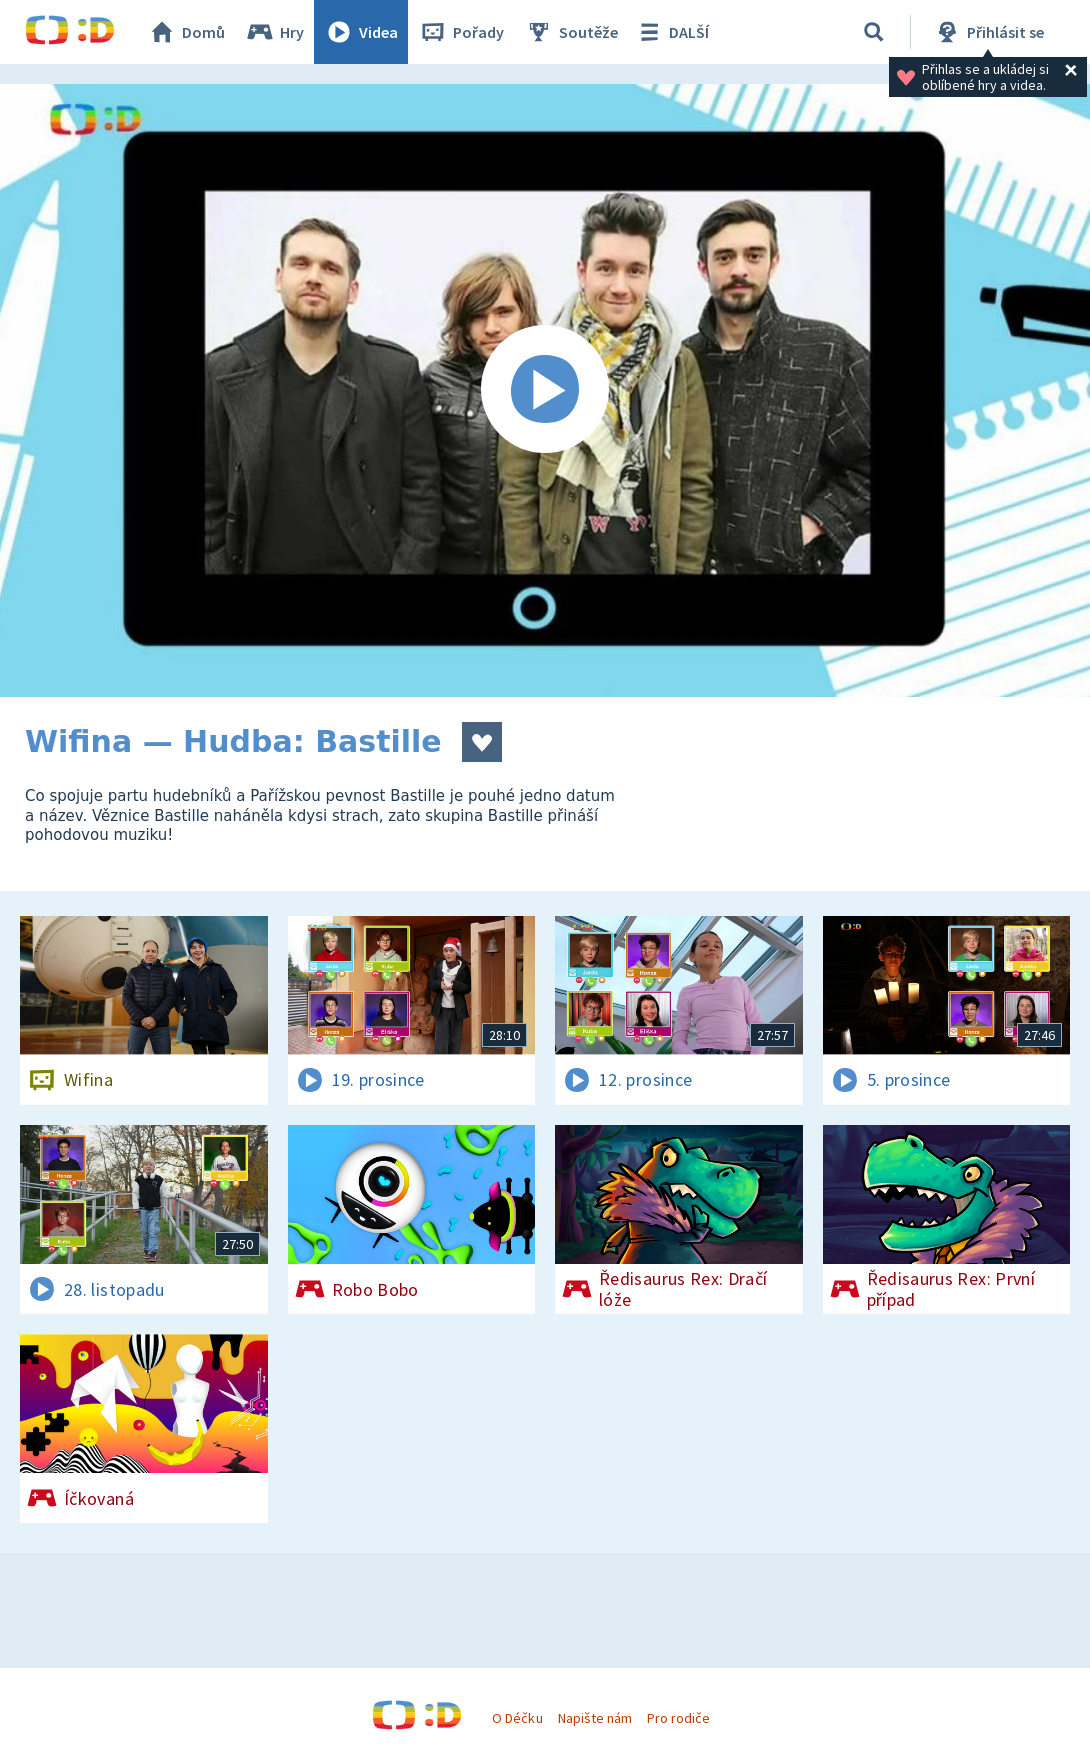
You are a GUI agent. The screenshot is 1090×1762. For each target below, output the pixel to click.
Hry (274, 32)
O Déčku (517, 1718)
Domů (186, 32)
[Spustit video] (545, 390)
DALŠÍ (671, 32)
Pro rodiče (678, 1718)
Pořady (461, 32)
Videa (361, 32)
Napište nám (595, 1718)
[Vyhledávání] (874, 32)
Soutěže (571, 32)
